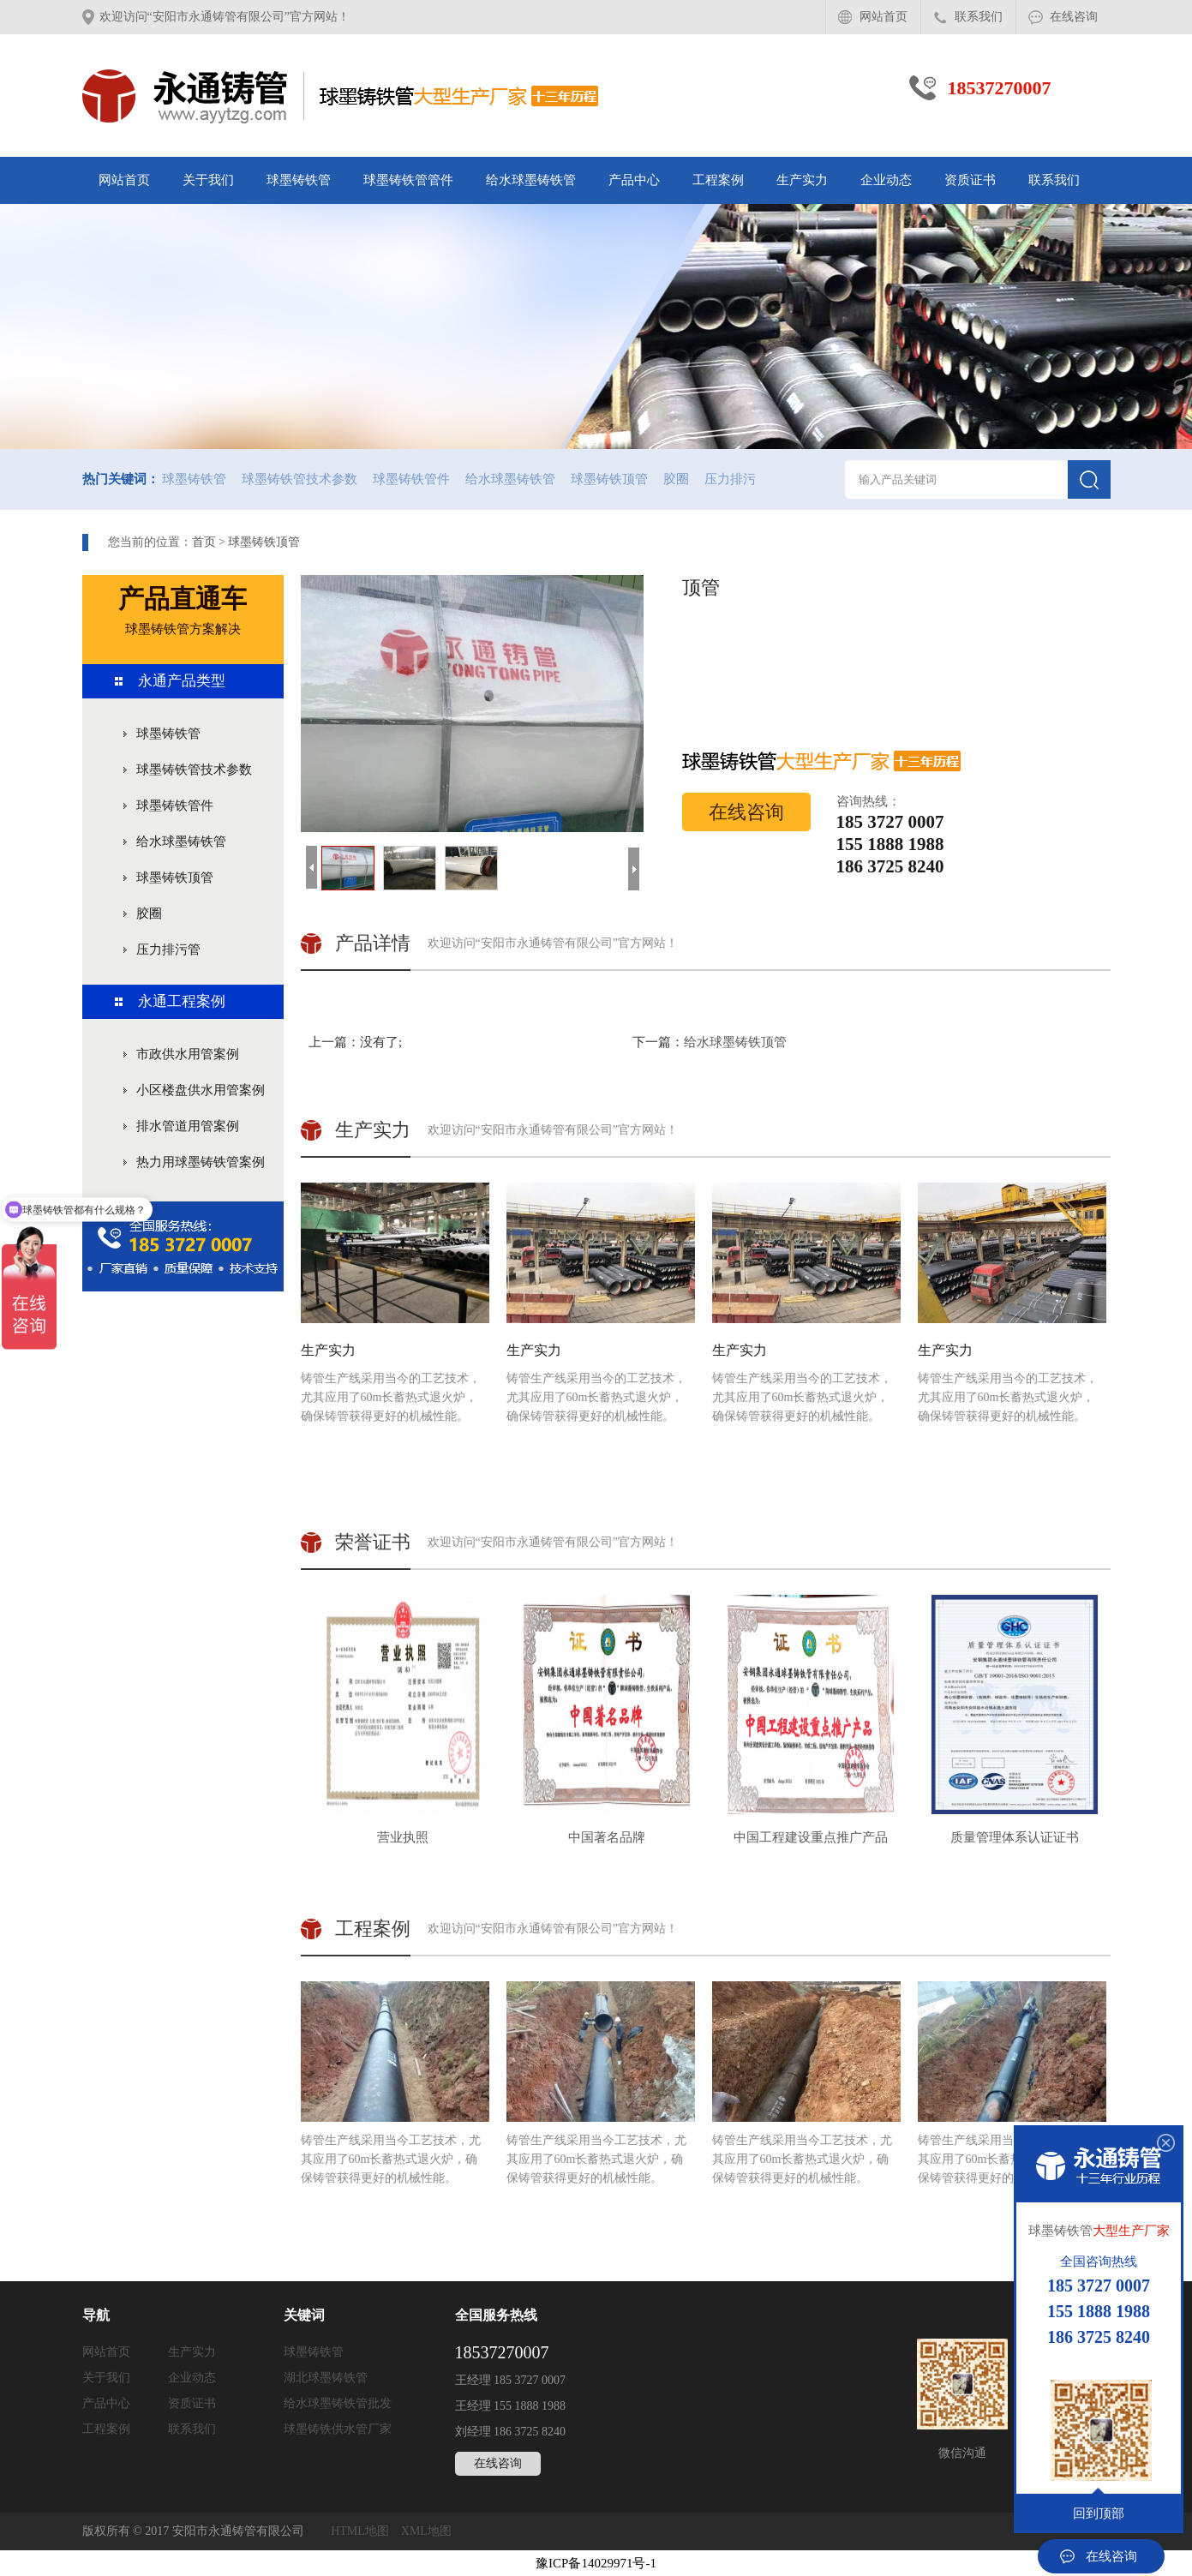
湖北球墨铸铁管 (326, 2377)
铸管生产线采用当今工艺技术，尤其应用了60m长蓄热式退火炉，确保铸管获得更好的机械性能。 (395, 2082)
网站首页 (883, 16)
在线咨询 (1074, 16)
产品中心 (634, 180)
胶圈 (676, 479)
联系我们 (979, 16)
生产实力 (802, 180)
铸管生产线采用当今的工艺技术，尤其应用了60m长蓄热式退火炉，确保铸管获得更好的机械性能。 (395, 1303)
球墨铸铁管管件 (408, 180)
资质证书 (970, 180)
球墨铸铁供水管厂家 (338, 2429)
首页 (204, 542)
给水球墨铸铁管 (531, 180)
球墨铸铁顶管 (609, 479)
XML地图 (426, 2531)
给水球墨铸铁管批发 (338, 2403)
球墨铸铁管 (299, 180)
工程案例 (718, 180)
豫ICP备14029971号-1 (596, 2563)
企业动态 (886, 180)
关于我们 (208, 180)
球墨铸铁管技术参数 (299, 479)
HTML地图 (360, 2531)
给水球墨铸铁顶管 (735, 1042)
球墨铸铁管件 (411, 479)
